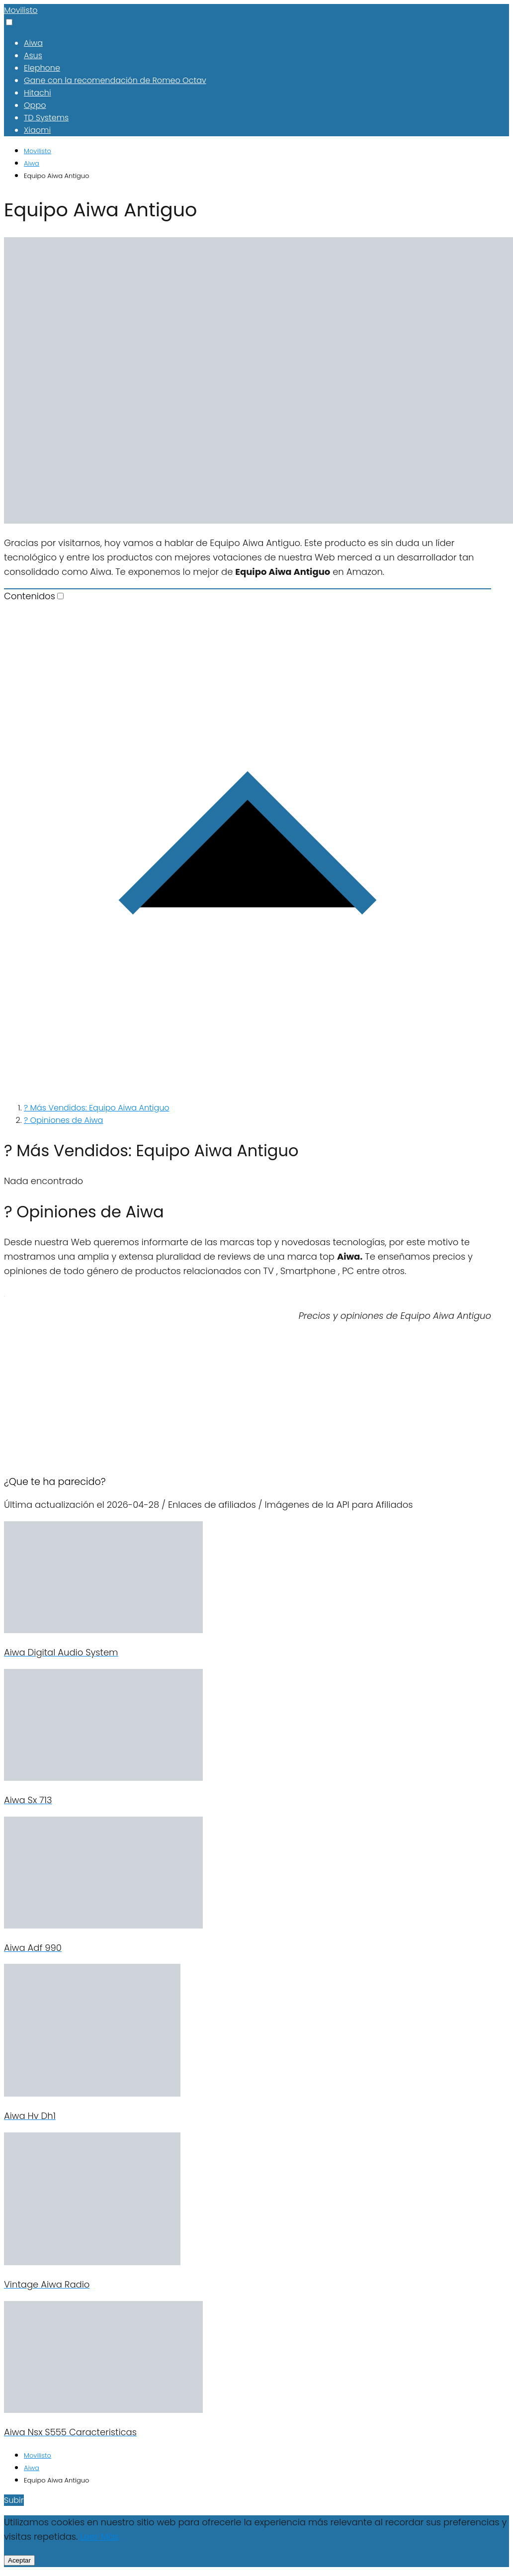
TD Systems (46, 117)
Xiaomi (37, 130)
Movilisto (21, 10)
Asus (33, 55)
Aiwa (33, 43)
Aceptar (19, 2560)
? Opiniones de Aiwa (63, 1120)
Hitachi (37, 92)
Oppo (35, 105)
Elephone (42, 68)
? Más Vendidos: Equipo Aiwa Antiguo (97, 1107)
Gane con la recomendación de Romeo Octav (115, 80)
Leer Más (99, 2536)
